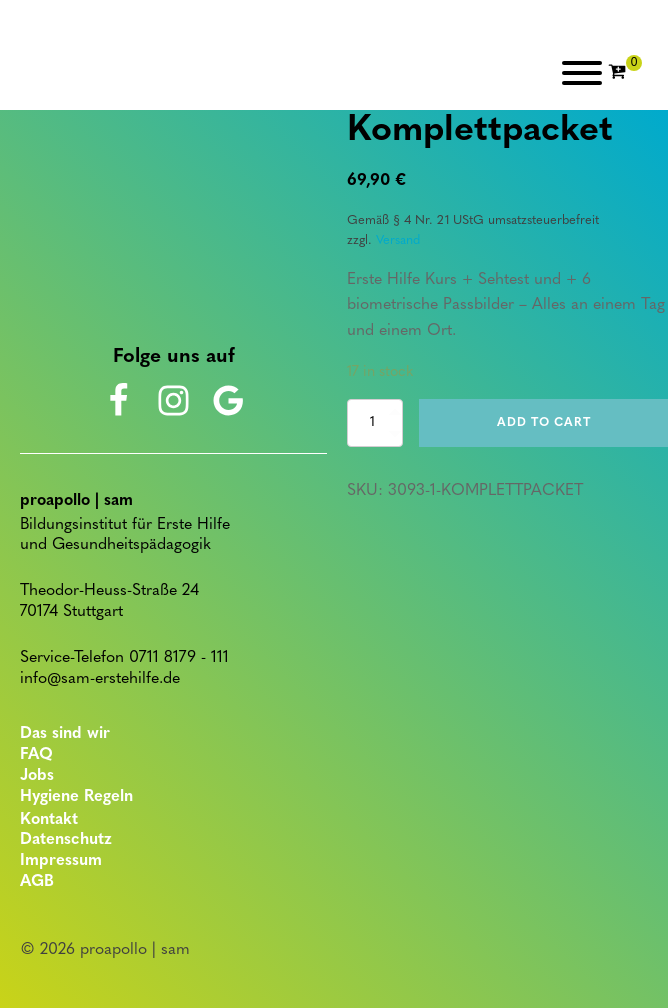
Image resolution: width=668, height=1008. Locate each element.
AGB (37, 882)
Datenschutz (66, 840)
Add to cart (544, 423)
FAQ (36, 755)
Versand (398, 240)
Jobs (37, 776)
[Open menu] (582, 73)
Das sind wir (65, 734)
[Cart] (625, 73)
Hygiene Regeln (76, 797)
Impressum (61, 861)
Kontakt (49, 820)
